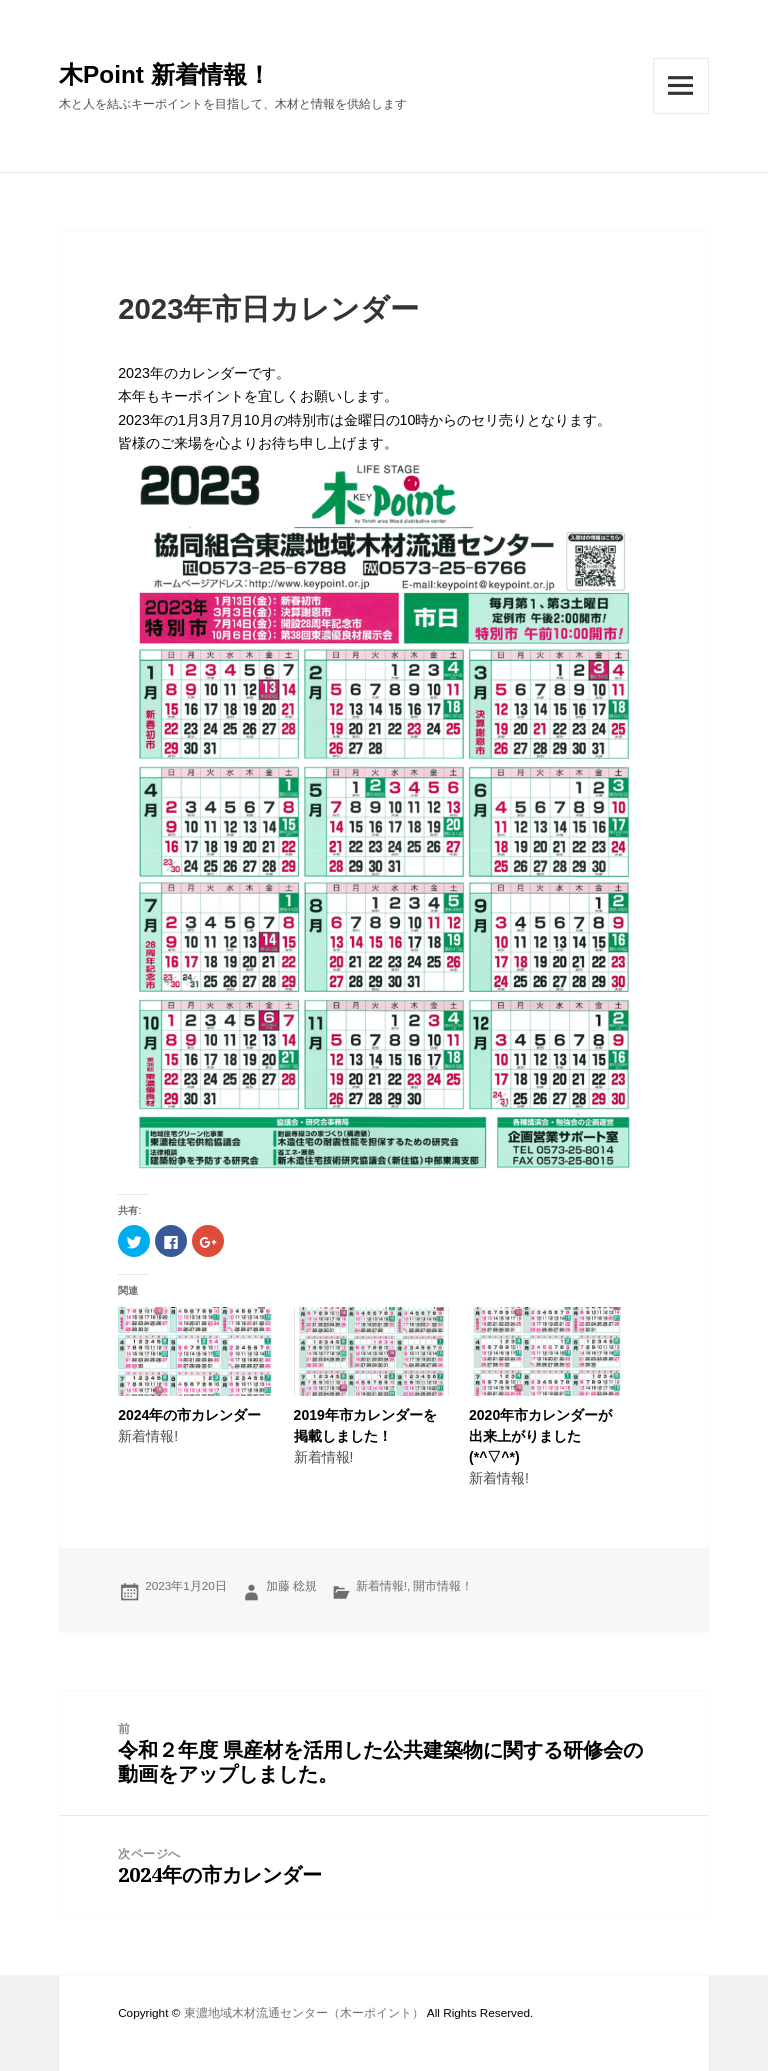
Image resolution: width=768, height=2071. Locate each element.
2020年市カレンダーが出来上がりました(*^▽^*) (540, 1436)
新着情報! (381, 1585)
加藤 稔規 (291, 1585)
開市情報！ (443, 1585)
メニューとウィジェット (681, 113)
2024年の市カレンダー (189, 1415)
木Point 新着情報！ (165, 74)
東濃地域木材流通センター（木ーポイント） (304, 2012)
